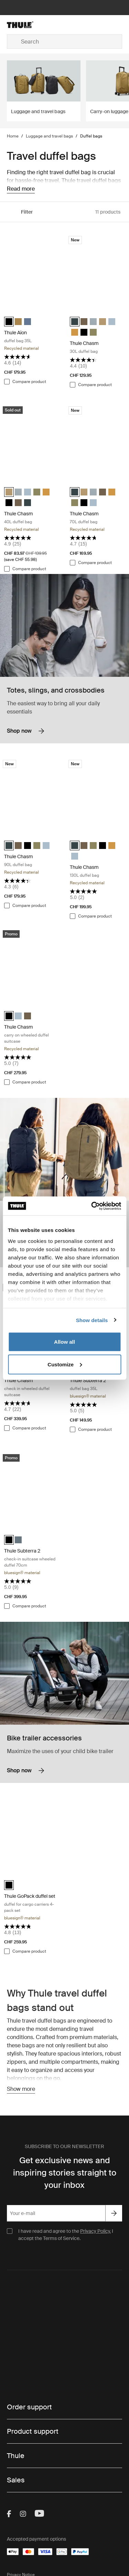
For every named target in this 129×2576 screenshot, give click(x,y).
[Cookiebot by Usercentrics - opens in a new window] (92, 1205)
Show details (92, 1320)
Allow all (64, 1342)
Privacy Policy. (95, 2231)
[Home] (25, 24)
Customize (64, 1364)
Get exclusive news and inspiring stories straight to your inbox (64, 2172)
